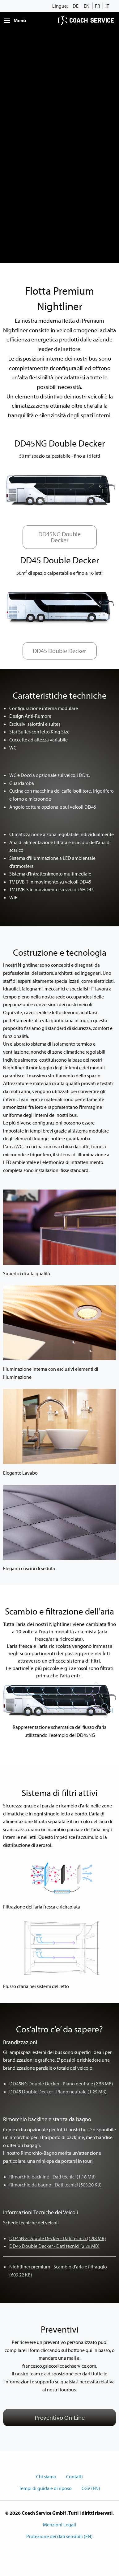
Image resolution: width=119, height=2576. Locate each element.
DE (76, 6)
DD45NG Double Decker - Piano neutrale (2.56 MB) (61, 2083)
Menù (20, 20)
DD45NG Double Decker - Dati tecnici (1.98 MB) (57, 2238)
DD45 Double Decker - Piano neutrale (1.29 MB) (58, 2091)
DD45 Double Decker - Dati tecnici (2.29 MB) (54, 2246)
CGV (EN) (91, 2488)
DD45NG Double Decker (59, 537)
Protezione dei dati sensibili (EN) (59, 2536)
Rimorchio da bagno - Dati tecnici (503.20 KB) (55, 2185)
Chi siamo (46, 2476)
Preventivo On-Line (60, 2417)
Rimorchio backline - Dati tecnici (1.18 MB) (52, 2177)
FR (97, 6)
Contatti (74, 2476)
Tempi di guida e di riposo (45, 2488)
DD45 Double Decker (59, 651)
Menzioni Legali (59, 2524)
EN (87, 6)
